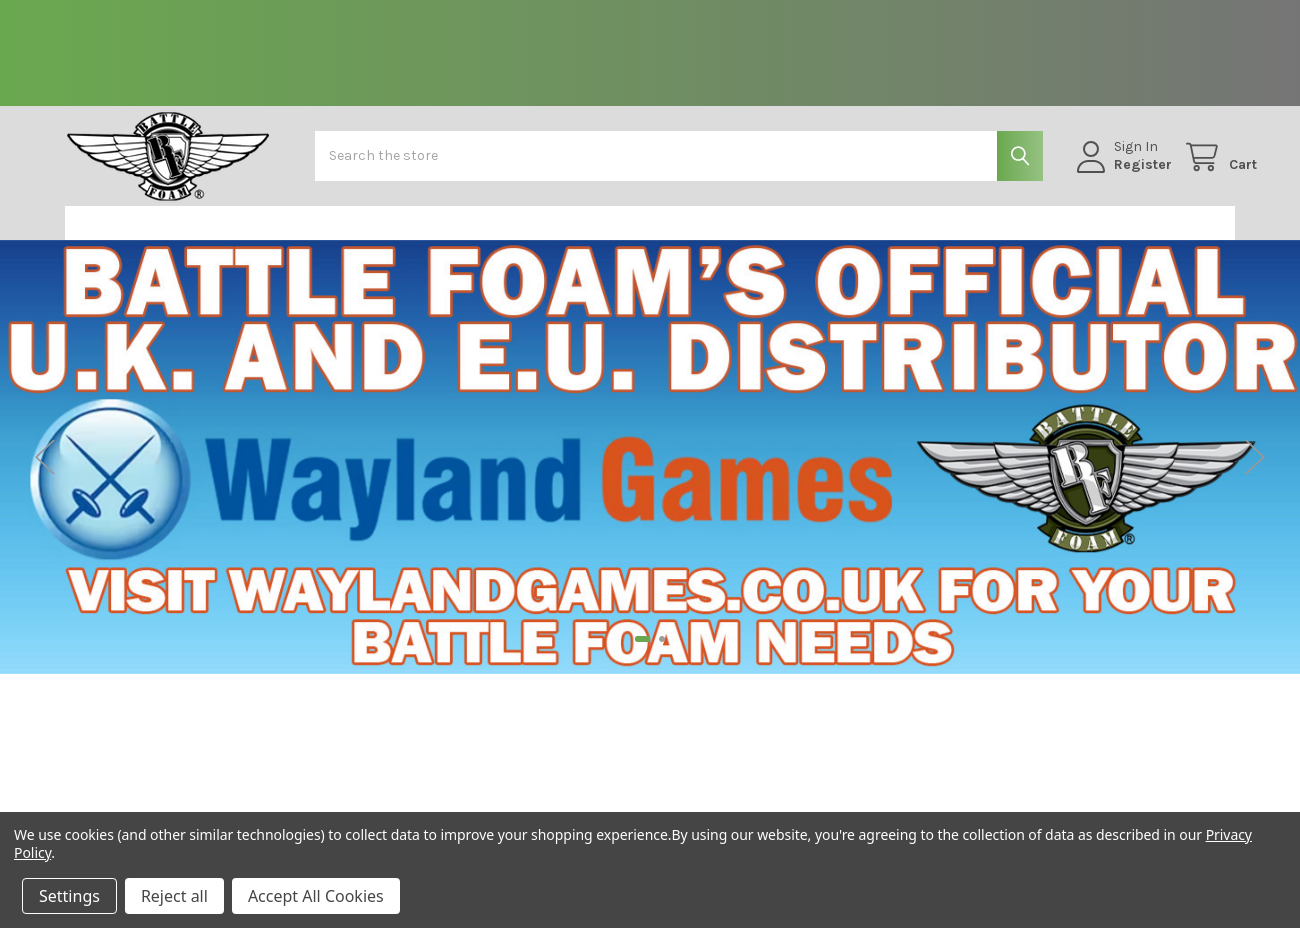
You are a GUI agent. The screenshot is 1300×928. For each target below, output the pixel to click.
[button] (169, 239)
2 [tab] (662, 655)
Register (1121, 175)
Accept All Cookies (316, 896)
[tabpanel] (650, 473)
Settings (69, 896)
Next (1255, 472)
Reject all (174, 896)
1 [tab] (642, 655)
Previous (45, 472)
